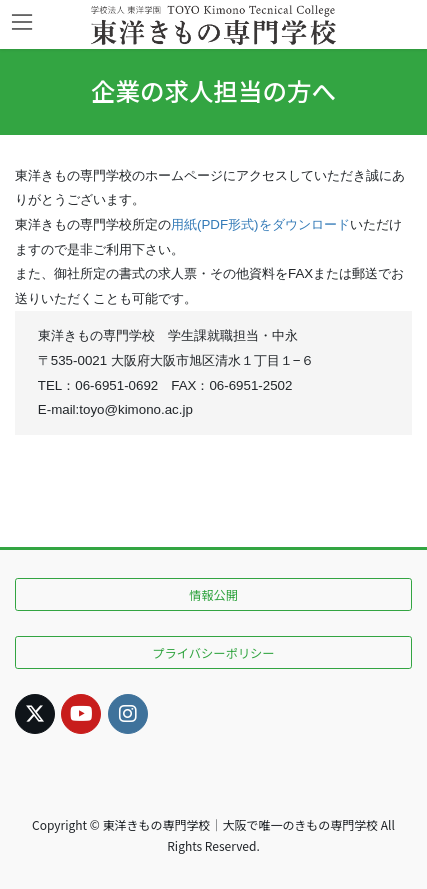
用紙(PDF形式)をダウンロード (260, 224)
